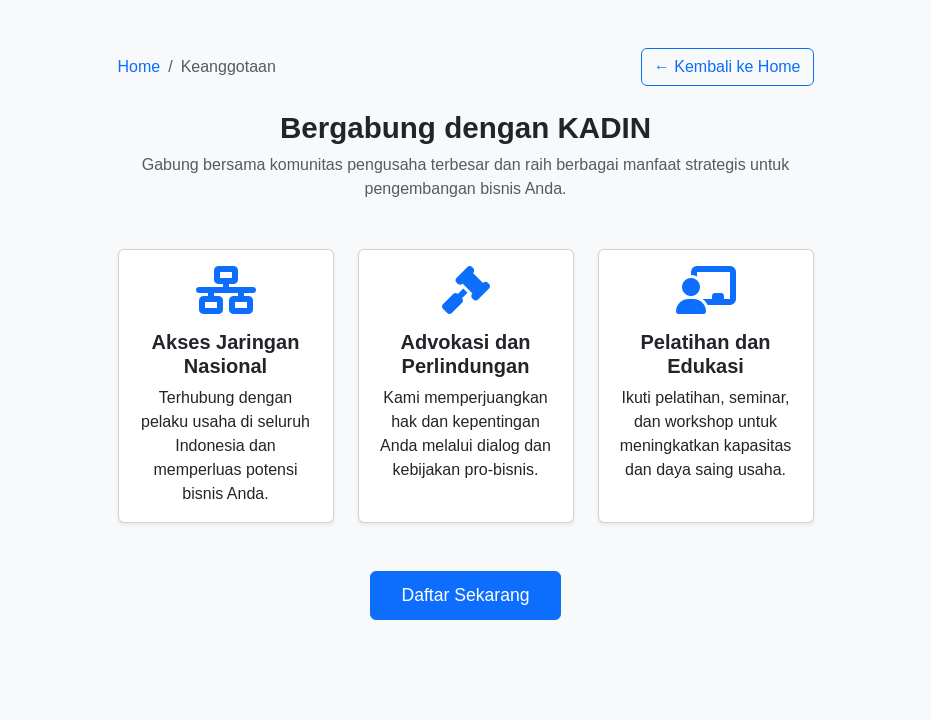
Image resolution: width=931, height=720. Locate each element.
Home (139, 66)
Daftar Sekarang (465, 595)
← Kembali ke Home (727, 66)
